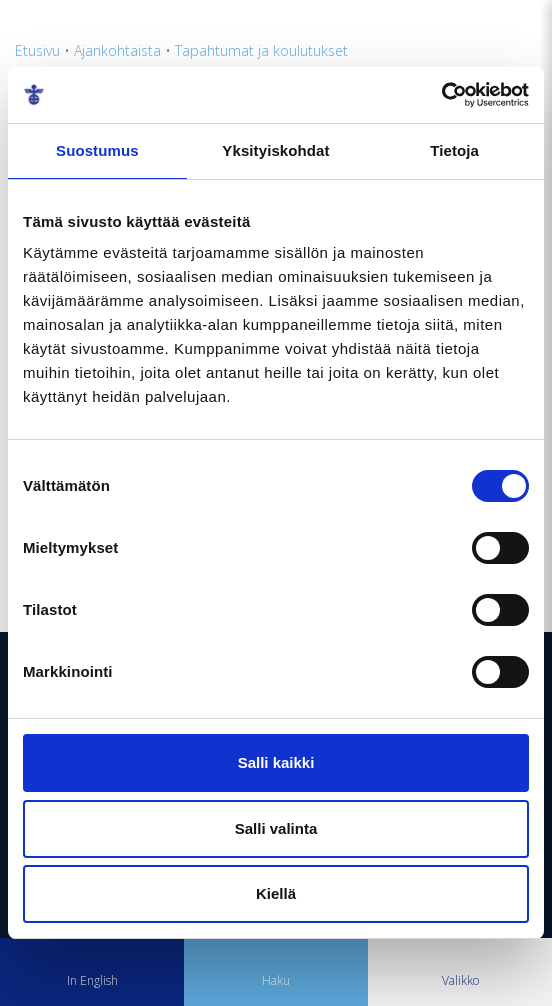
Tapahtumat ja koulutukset (261, 50)
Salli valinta (276, 828)
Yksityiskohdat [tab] (275, 150)
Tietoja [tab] (454, 150)
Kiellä (276, 893)
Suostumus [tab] (97, 150)
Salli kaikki (276, 762)
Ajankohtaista (117, 50)
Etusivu (37, 50)
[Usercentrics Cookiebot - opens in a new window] (441, 95)
